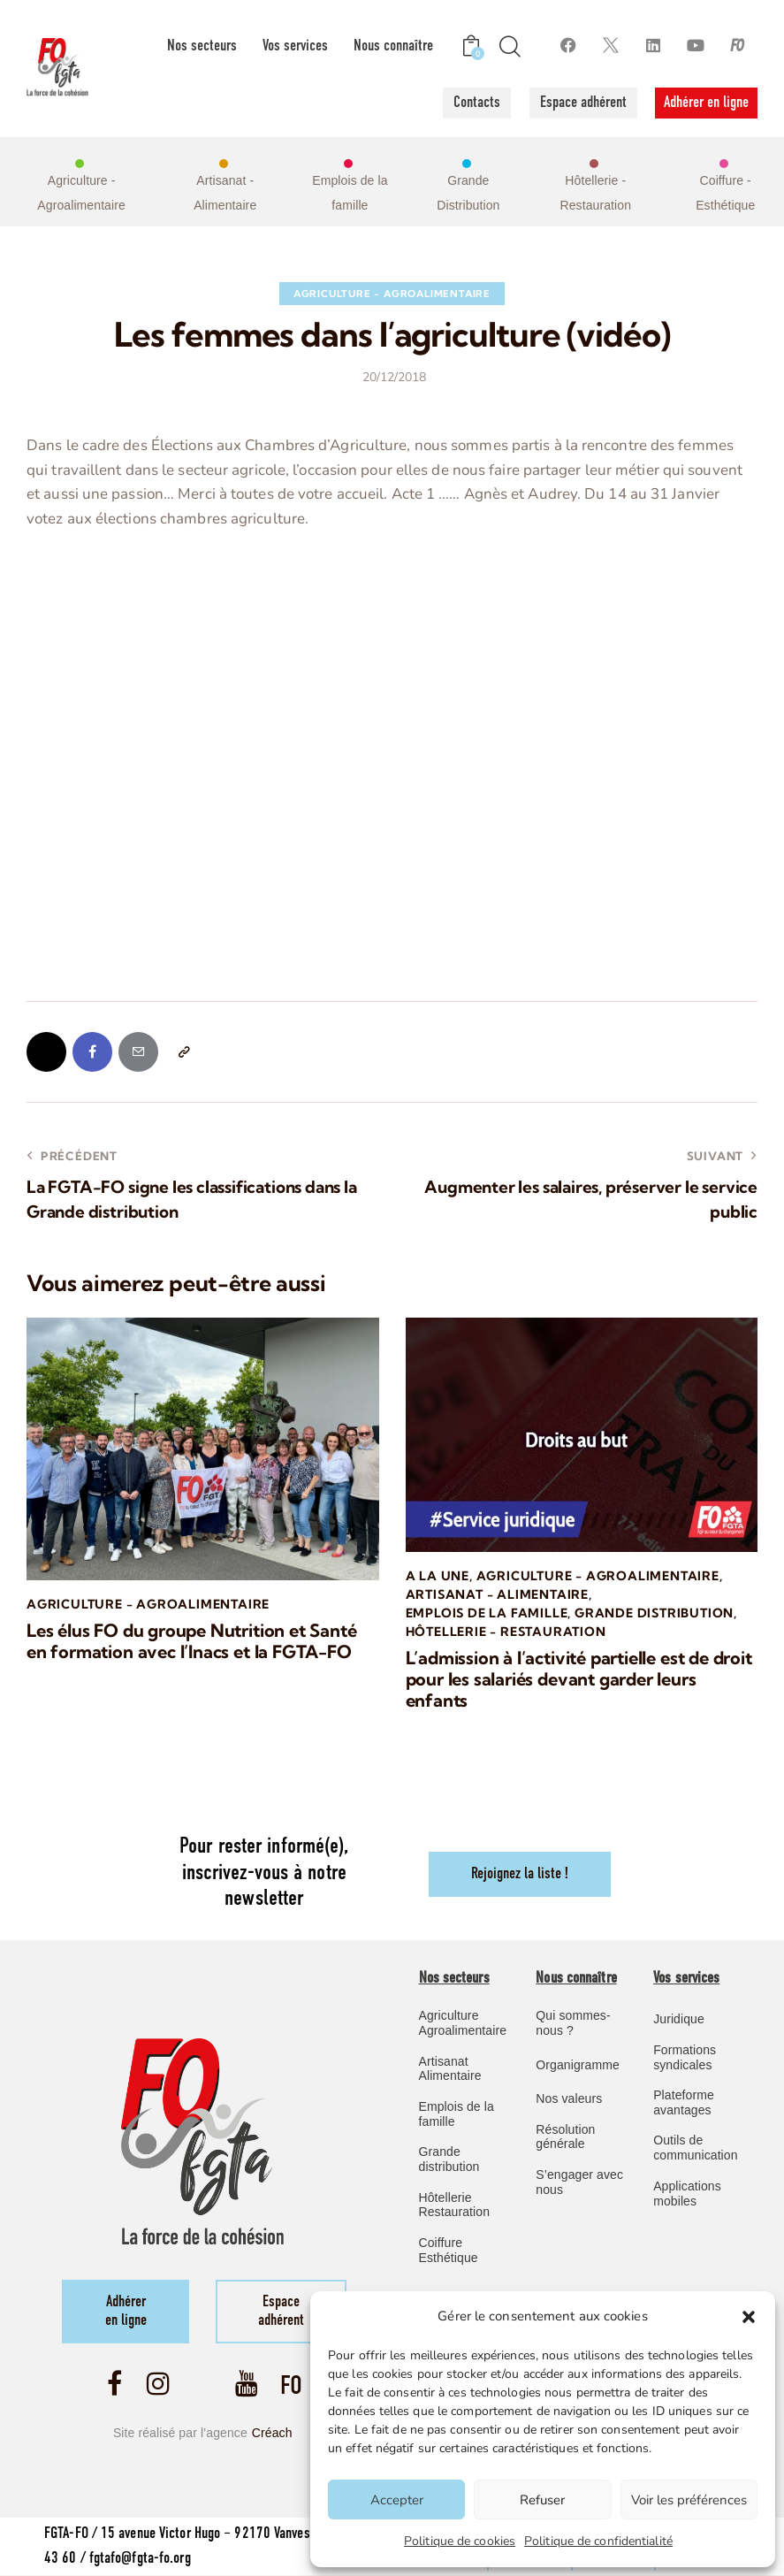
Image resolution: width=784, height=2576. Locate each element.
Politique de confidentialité (598, 2541)
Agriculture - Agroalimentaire (392, 293)
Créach (272, 2433)
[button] (748, 2317)
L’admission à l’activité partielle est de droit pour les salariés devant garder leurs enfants (579, 1679)
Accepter (396, 2500)
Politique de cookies (459, 2541)
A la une (437, 1576)
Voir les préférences (689, 2500)
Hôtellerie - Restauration (506, 1632)
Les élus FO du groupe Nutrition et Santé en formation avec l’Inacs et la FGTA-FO (191, 1641)
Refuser (542, 2500)
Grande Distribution (654, 1613)
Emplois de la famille (487, 1613)
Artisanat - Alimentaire (497, 1594)
